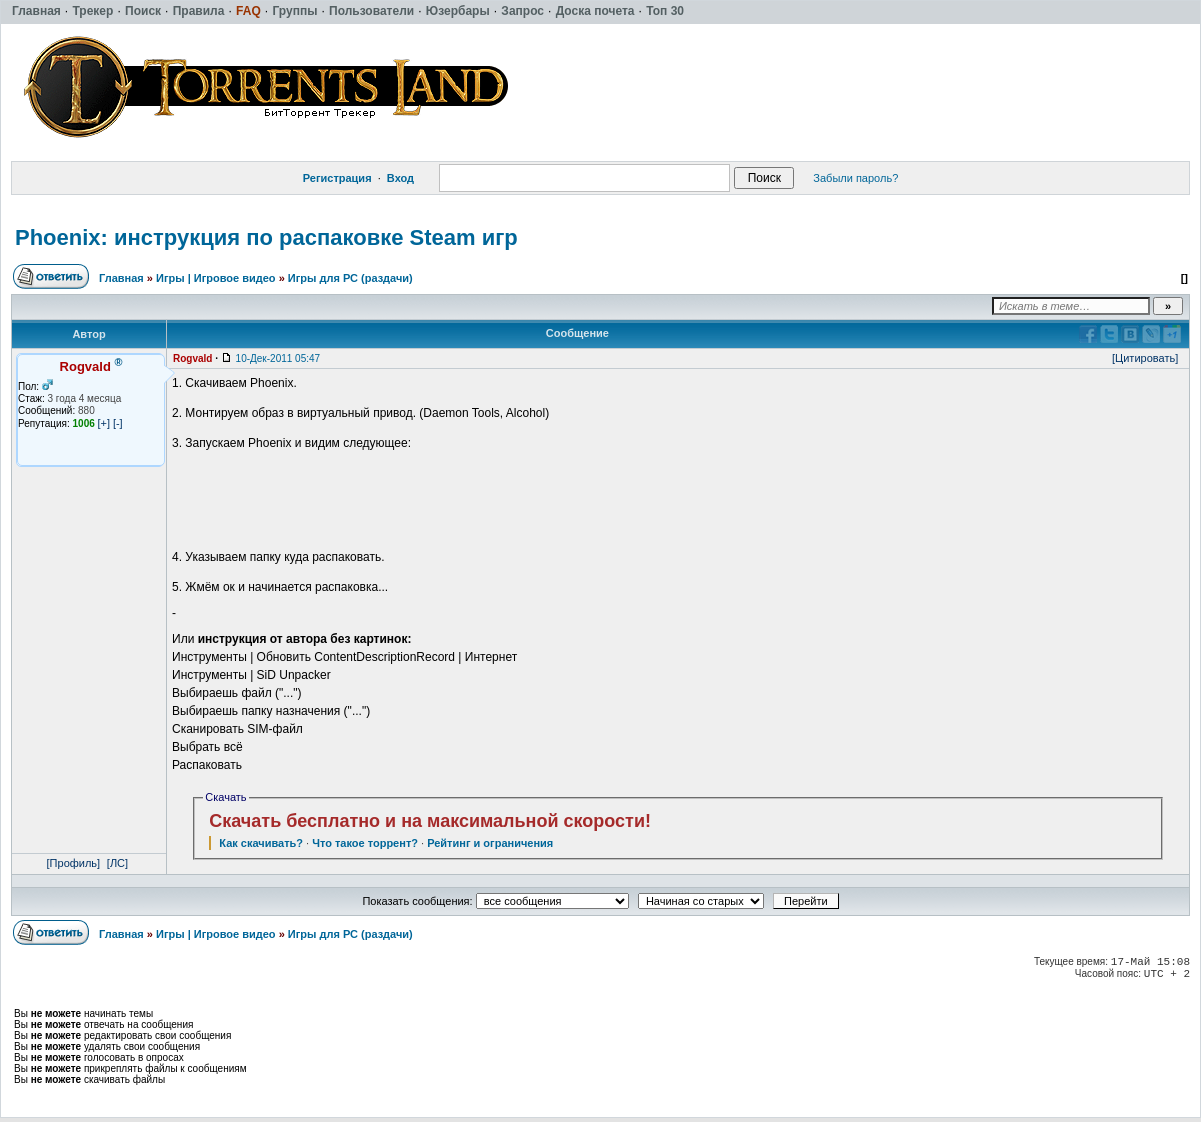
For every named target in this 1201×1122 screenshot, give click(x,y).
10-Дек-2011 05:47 (278, 358)
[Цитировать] (1145, 358)
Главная (121, 278)
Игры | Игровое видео (216, 278)
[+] (104, 423)
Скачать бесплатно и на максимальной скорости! (430, 821)
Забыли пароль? (855, 178)
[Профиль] (74, 863)
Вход (400, 178)
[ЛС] (117, 863)
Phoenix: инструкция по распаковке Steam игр (266, 237)
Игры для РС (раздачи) (350, 278)
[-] (118, 423)
